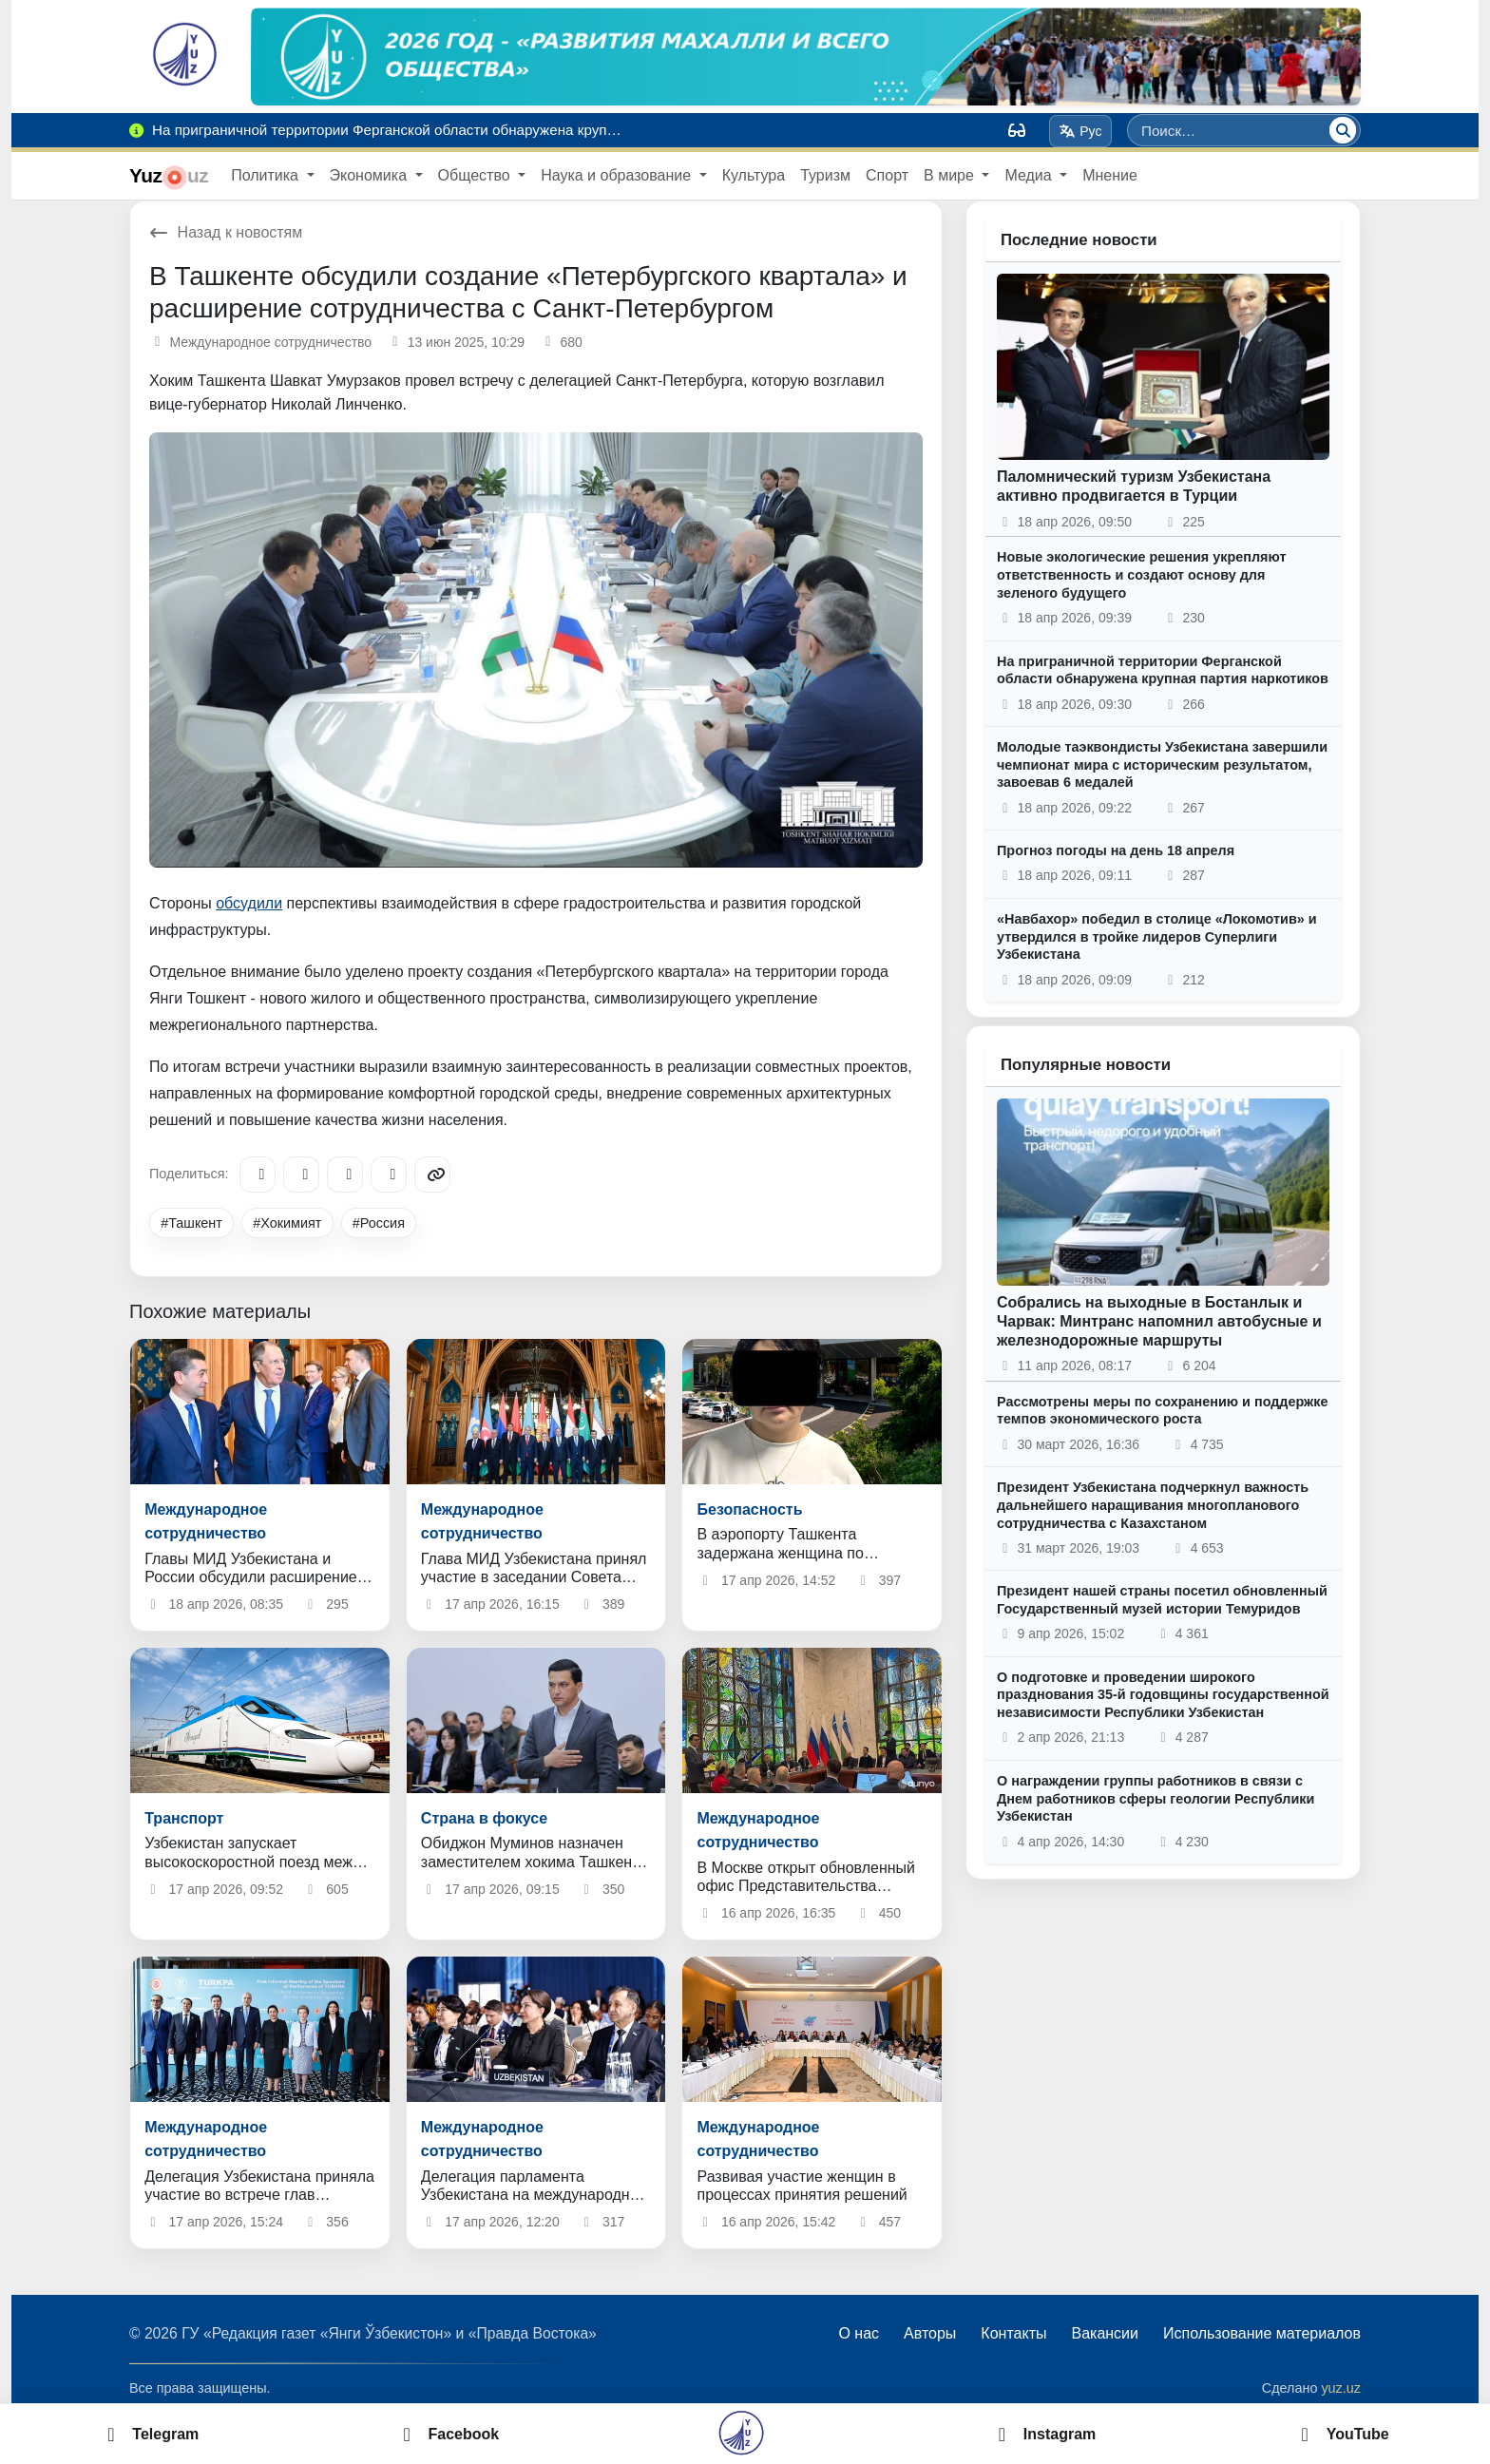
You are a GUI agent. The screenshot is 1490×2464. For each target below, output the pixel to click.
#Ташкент (191, 1223)
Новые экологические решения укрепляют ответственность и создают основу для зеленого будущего (1141, 574)
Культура (754, 175)
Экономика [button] (370, 175)
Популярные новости (1086, 1065)
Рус (1081, 131)
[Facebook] (301, 1174)
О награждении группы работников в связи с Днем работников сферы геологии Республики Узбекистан (1155, 1798)
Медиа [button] (1030, 175)
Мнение (1109, 175)
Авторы (930, 2333)
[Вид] (1017, 130)
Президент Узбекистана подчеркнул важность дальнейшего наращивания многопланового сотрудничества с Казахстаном (1153, 1505)
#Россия (379, 1223)
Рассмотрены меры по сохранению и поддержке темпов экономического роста (1162, 1410)
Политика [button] (266, 175)
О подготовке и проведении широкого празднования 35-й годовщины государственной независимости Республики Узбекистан (1163, 1695)
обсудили (249, 903)
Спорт (887, 175)
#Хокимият (287, 1223)
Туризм (825, 175)
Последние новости (1079, 240)
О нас (858, 2333)
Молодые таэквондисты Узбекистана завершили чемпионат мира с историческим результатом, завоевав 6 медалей (1162, 764)
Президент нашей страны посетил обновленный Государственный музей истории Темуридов (1162, 1599)
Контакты (1013, 2333)
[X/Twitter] (345, 1174)
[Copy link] (432, 1174)
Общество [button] (476, 175)
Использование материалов (1262, 2333)
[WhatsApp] (389, 1174)
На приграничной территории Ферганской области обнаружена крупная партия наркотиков (1162, 670)
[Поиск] (1342, 130)
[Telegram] (257, 1174)
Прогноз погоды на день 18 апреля (1115, 850)
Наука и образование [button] (618, 175)
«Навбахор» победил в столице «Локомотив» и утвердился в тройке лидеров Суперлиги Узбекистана (1157, 936)
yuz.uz (1341, 2388)
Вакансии (1104, 2333)
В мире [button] (951, 175)
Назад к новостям (225, 232)
